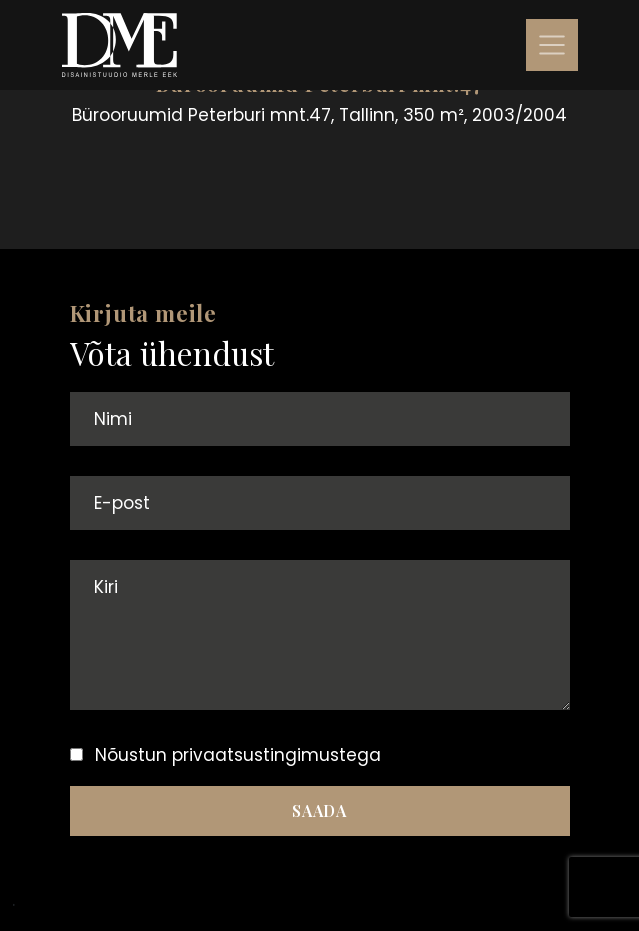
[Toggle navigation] (552, 45)
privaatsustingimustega (276, 755)
